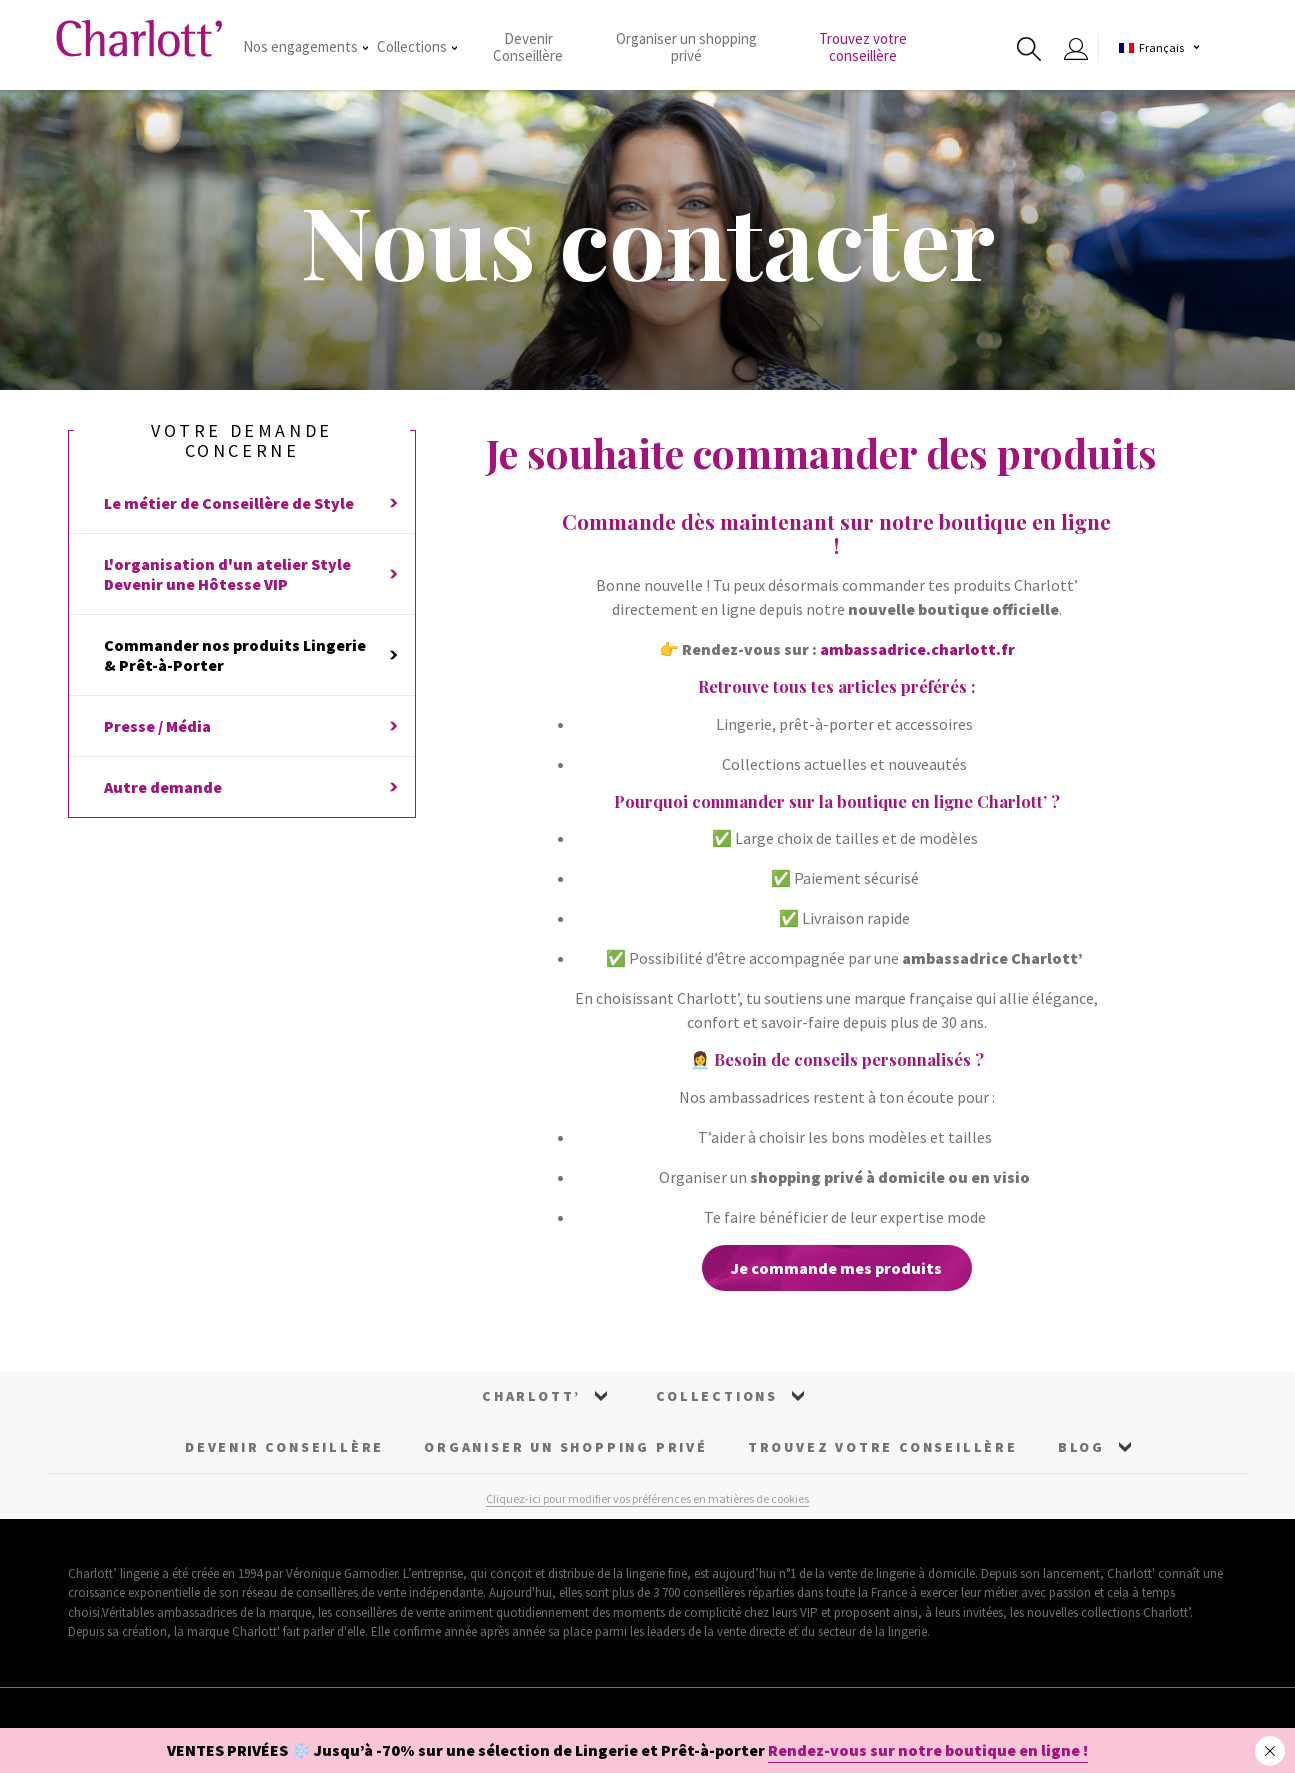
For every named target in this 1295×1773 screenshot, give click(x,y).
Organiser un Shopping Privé (566, 1447)
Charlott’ (531, 1396)
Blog (1081, 1447)
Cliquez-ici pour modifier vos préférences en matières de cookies (647, 1498)
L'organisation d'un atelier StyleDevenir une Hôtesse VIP (250, 574)
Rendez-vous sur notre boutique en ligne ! (928, 1750)
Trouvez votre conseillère (863, 47)
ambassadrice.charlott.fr (917, 649)
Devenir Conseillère (528, 47)
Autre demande (250, 787)
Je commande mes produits (836, 1268)
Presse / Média (250, 726)
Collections (417, 46)
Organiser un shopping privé (686, 47)
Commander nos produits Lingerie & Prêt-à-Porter (250, 655)
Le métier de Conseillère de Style (250, 503)
